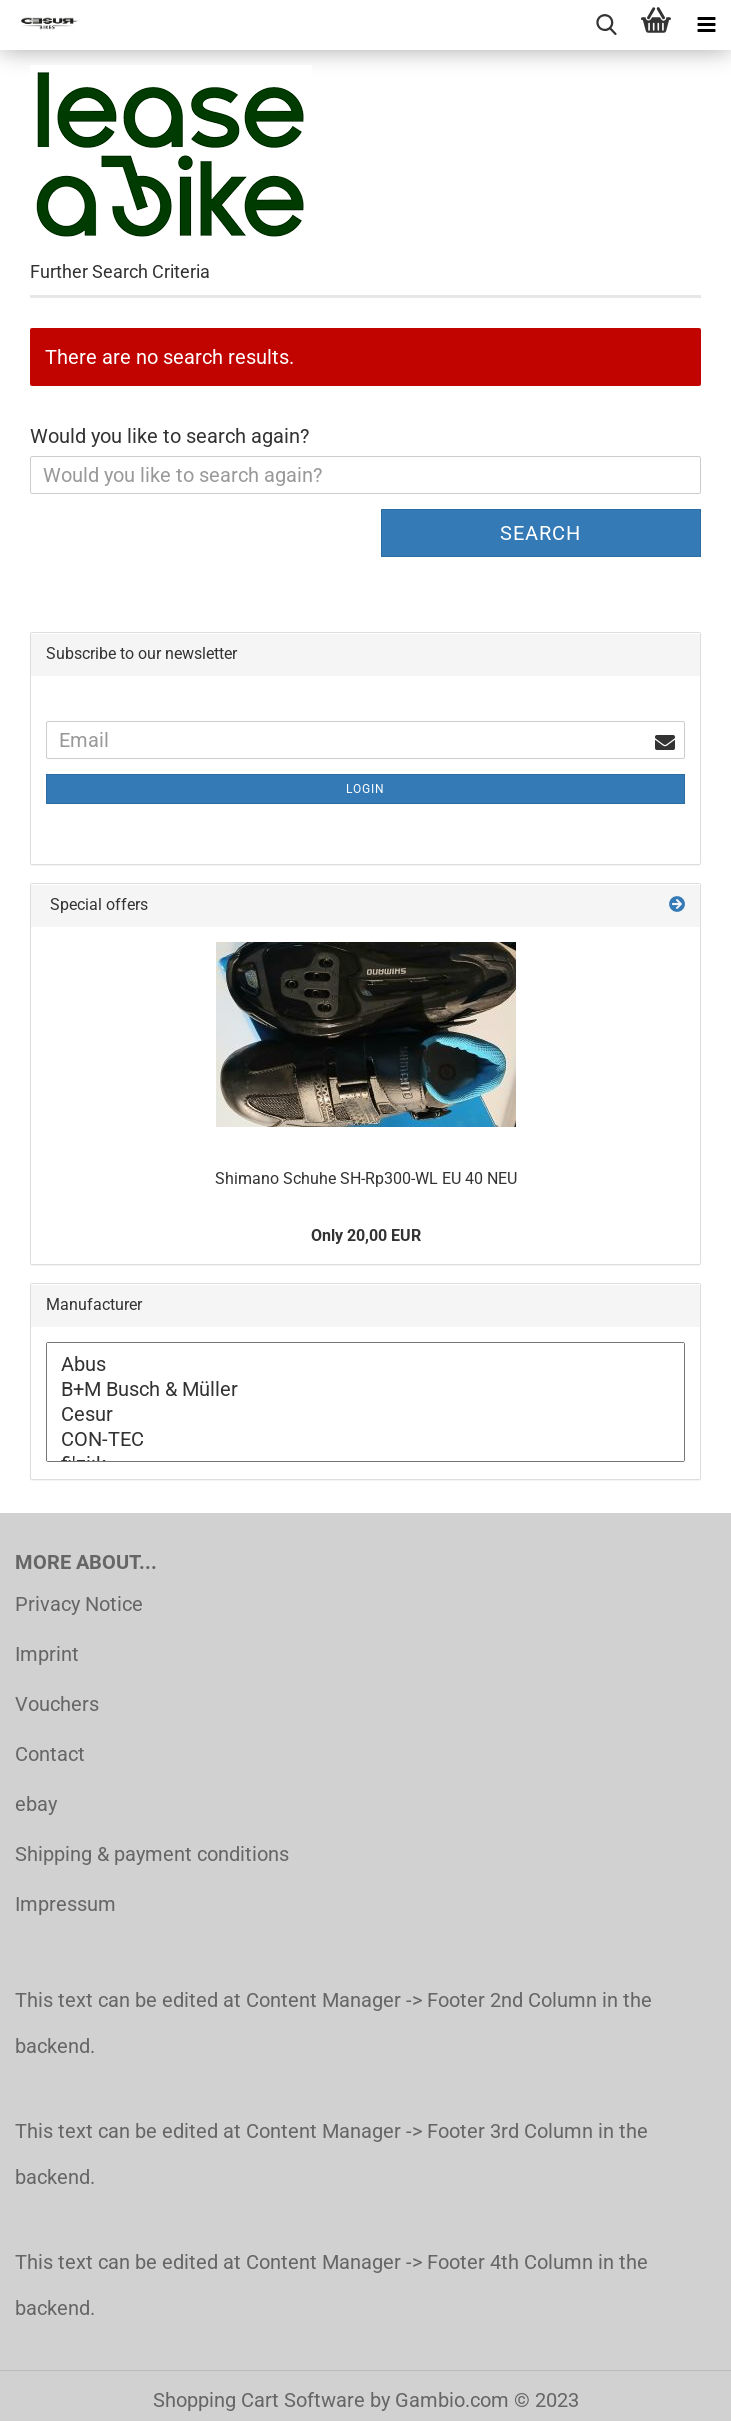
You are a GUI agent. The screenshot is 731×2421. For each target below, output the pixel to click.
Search (540, 533)
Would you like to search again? (169, 436)
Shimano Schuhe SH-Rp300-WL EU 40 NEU (366, 1178)
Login (365, 789)
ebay (36, 1804)
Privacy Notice (79, 1604)
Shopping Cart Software (259, 2400)
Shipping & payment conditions (152, 1854)
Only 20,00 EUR (366, 1235)
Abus (365, 1364)
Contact (50, 1754)
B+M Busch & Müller (365, 1389)
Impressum (65, 1904)
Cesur (365, 1414)
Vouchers (57, 1704)
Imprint (47, 1654)
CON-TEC (365, 1439)
